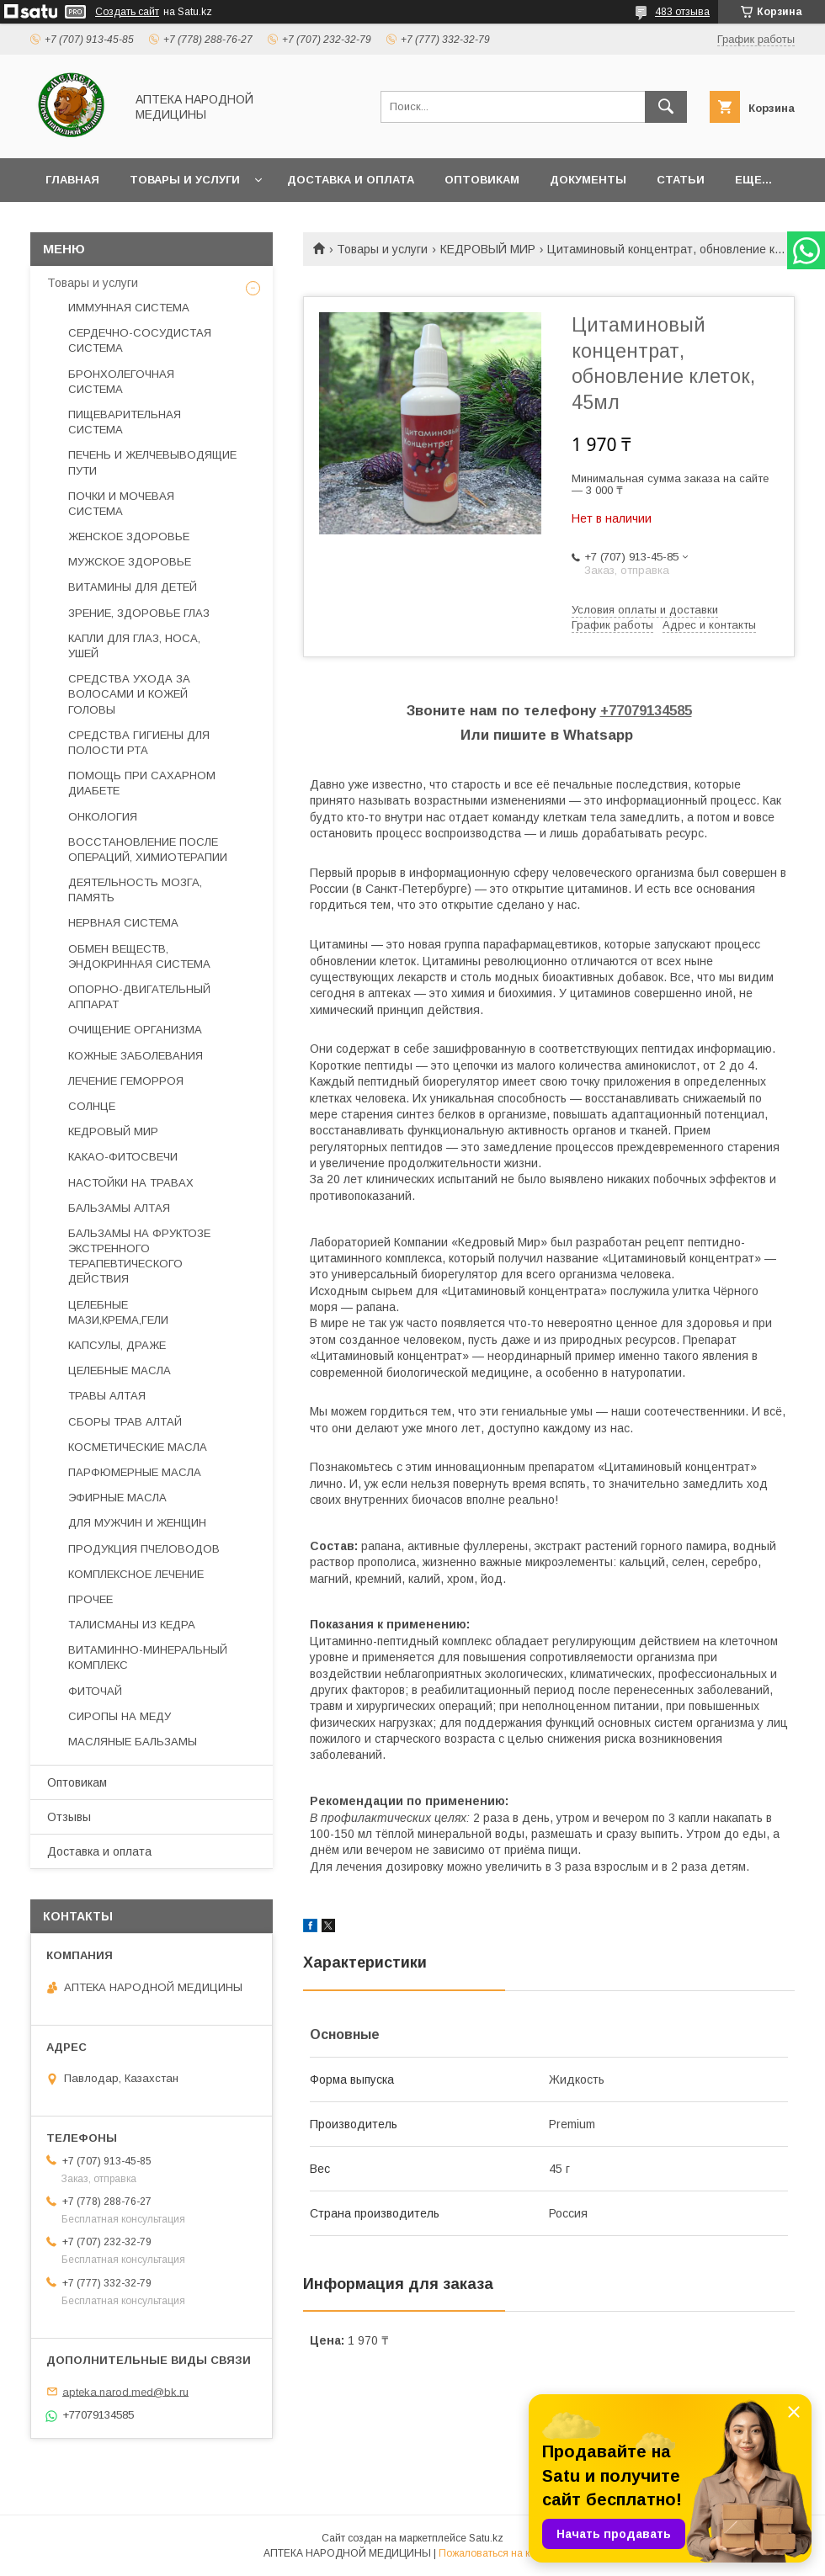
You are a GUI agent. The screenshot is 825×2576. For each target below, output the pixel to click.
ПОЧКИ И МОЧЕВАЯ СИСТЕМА (121, 504)
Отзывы (69, 1817)
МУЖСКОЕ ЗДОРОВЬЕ (129, 561)
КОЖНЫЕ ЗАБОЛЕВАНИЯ (135, 1055)
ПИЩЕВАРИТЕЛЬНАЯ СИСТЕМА (124, 422)
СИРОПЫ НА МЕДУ (119, 1716)
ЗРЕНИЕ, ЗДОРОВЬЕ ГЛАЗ (139, 613)
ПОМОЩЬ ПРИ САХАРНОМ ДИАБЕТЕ (142, 783)
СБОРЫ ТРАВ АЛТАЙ (125, 1421)
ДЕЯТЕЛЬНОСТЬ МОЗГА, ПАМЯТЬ (135, 890)
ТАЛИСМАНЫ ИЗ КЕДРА (131, 1624)
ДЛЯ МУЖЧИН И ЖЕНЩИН (137, 1522)
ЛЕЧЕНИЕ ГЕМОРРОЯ (126, 1081)
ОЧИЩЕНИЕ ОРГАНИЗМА (135, 1029)
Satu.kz (486, 2538)
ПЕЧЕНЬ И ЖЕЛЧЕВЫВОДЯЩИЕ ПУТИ (152, 462)
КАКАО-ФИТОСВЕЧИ (123, 1156)
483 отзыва (682, 12)
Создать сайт (127, 12)
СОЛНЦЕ (91, 1106)
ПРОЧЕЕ (90, 1599)
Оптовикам (481, 179)
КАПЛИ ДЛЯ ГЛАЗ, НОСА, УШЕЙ (134, 646)
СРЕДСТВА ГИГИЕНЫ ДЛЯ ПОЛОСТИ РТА (139, 743)
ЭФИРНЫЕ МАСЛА (117, 1497)
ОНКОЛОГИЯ (102, 816)
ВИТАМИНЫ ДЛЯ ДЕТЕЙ (132, 587)
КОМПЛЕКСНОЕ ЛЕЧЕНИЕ (136, 1574)
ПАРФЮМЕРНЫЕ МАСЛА (134, 1472)
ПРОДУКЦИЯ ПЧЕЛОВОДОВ (144, 1549)
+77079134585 (646, 711)
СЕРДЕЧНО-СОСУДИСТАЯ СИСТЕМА (139, 340)
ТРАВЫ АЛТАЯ (107, 1395)
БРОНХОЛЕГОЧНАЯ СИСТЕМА (121, 382)
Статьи (681, 179)
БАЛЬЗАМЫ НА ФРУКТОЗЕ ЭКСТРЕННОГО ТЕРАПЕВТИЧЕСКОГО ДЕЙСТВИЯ (139, 1256)
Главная (72, 179)
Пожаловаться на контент (500, 2553)
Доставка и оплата (350, 179)
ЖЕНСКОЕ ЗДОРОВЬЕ (128, 536)
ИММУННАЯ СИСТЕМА (128, 307)
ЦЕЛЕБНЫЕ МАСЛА (119, 1370)
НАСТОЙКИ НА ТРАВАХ (131, 1182)
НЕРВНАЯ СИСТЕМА (123, 922)
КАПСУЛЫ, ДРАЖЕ (117, 1345)
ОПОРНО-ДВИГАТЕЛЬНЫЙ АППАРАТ (139, 997)
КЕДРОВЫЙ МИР (487, 249)
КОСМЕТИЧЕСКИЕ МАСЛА (137, 1447)
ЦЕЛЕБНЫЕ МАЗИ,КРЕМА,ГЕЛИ (118, 1312)
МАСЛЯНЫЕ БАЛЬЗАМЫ (132, 1741)
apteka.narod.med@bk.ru (125, 2391)
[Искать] (666, 107)
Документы (588, 179)
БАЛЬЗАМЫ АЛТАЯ (119, 1208)
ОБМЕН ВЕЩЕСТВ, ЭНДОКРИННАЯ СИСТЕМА (139, 956)
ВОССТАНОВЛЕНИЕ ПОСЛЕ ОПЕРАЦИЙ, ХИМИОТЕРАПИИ (147, 849)
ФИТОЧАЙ (95, 1691)
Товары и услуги (185, 179)
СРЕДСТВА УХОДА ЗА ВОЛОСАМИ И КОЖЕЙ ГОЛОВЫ (129, 693)
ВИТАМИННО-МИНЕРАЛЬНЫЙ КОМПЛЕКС (147, 1657)
